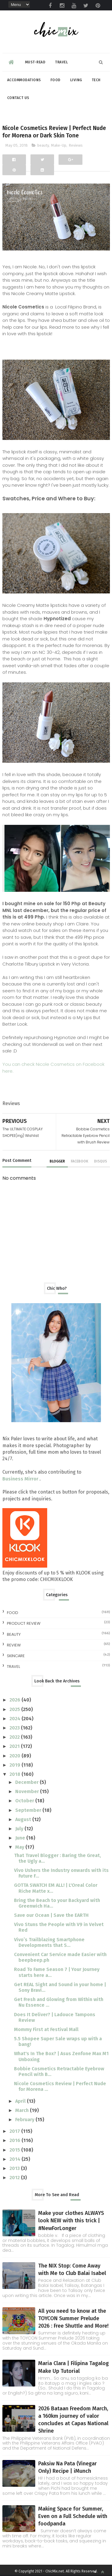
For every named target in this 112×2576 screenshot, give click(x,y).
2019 (16, 1765)
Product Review (23, 1623)
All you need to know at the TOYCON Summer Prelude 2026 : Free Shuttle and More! (73, 2318)
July (19, 1828)
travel (13, 1666)
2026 (16, 1700)
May (20, 1847)
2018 (16, 1774)
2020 (16, 1756)
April (21, 2101)
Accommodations (24, 80)
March (22, 2110)
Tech (96, 80)
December (27, 1782)
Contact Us (18, 98)
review (14, 1645)
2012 (15, 2177)
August (23, 1819)
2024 (16, 1718)
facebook (79, 1161)
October (25, 1800)
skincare (16, 1656)
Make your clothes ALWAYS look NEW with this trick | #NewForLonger (71, 2220)
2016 (16, 2140)
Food (55, 80)
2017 (15, 2131)
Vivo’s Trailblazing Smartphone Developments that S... (49, 1942)
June (20, 1838)
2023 (15, 1728)
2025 (15, 1709)
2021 (15, 1746)
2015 (15, 2150)
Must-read (35, 62)
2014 (16, 2159)
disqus (100, 1161)
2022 (15, 1737)
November (27, 1791)
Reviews (76, 145)
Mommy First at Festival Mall (46, 2029)
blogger (57, 1161)
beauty (43, 145)
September (28, 1810)
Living (76, 80)
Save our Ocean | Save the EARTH (51, 1915)
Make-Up (58, 145)
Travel (61, 62)
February (25, 2119)
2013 (15, 2168)
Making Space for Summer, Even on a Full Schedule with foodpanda (72, 2516)
